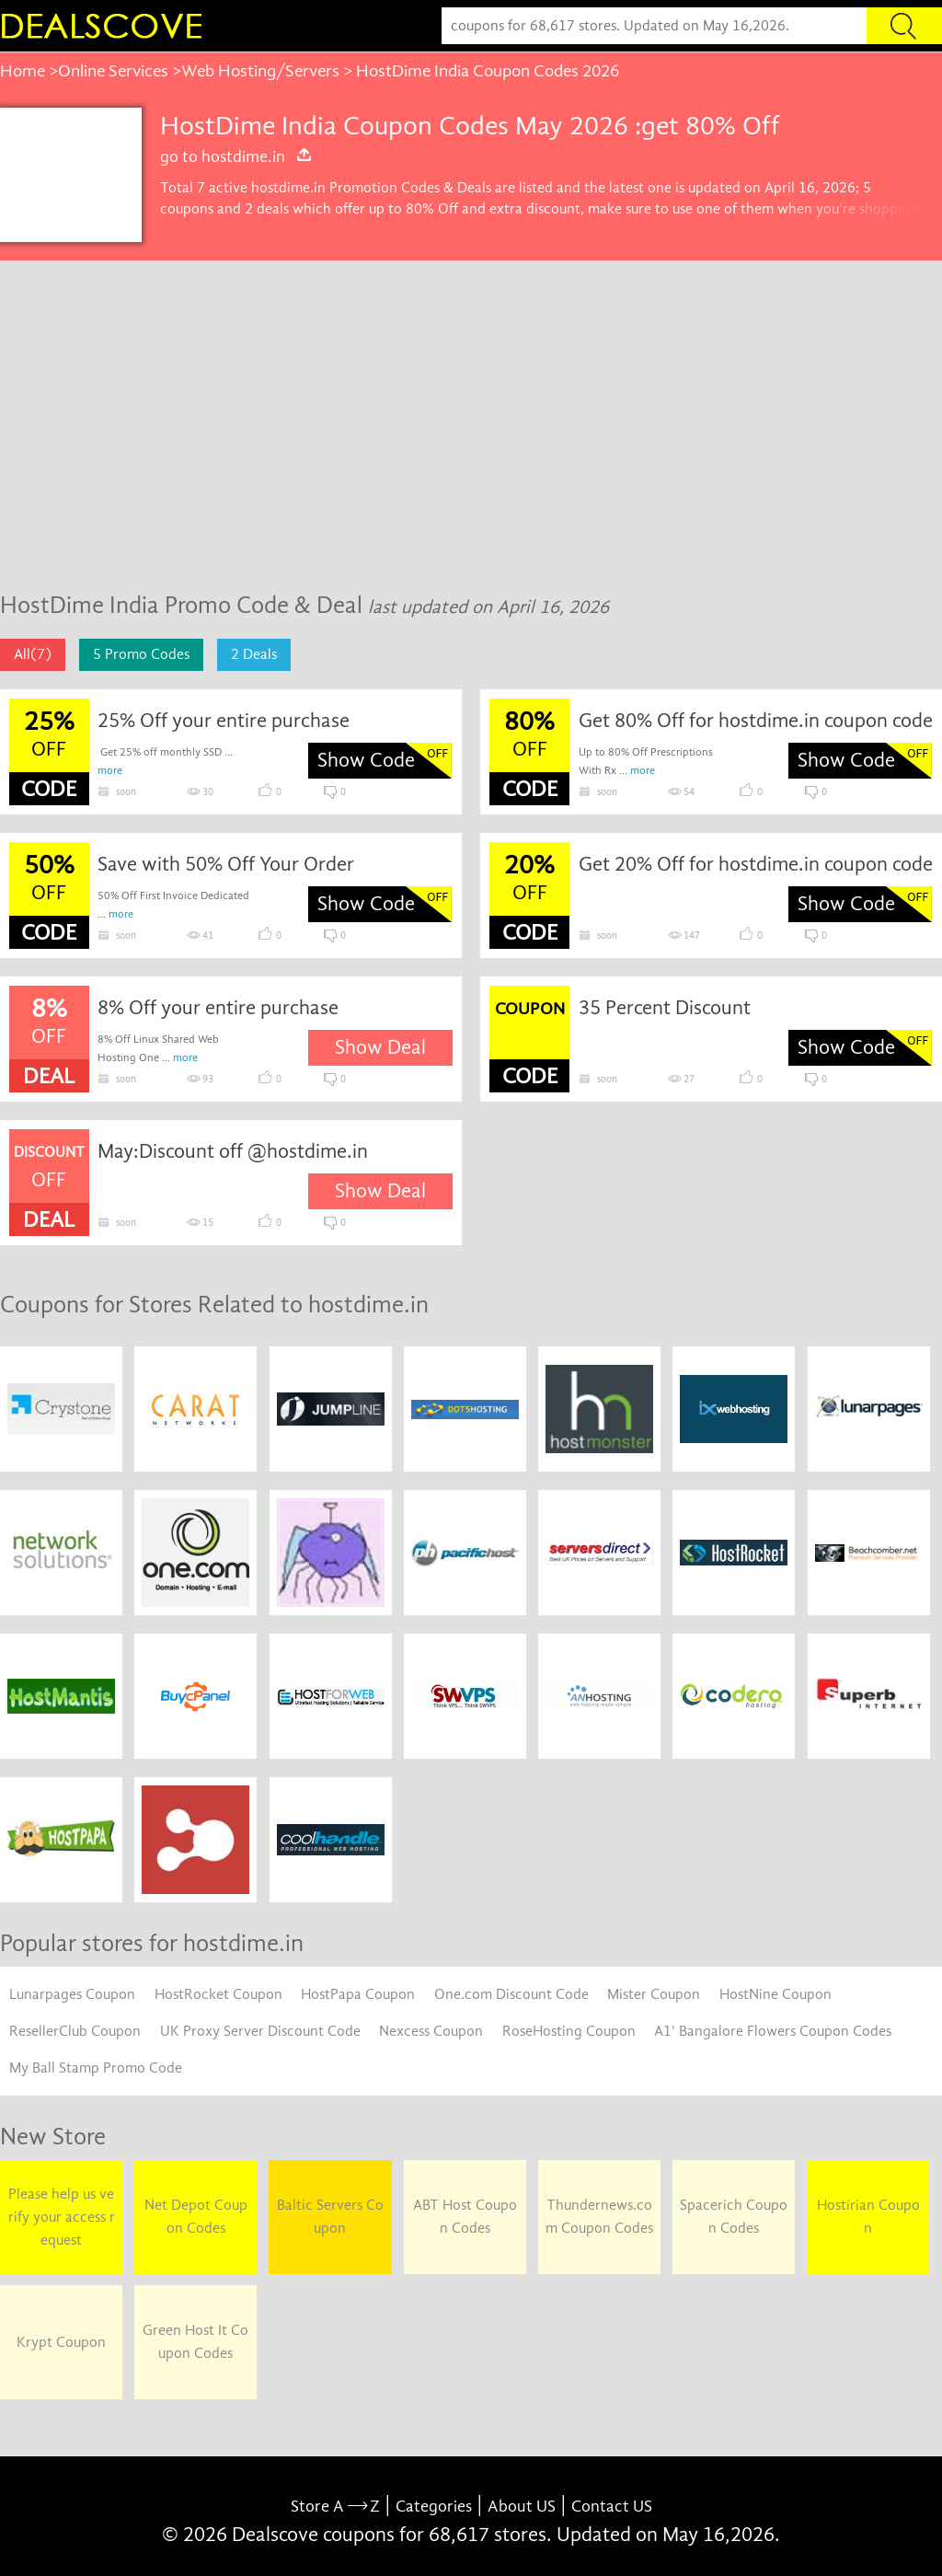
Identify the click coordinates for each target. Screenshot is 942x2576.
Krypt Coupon (61, 2342)
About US (522, 2506)
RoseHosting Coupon (569, 2031)
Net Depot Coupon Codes (195, 2216)
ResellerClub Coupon (75, 2031)
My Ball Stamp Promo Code (95, 2068)
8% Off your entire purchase (218, 1008)
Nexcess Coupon (431, 2031)
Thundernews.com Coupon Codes (599, 2216)
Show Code (366, 760)
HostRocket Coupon (218, 1994)
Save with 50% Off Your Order (226, 864)
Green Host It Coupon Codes (195, 2342)
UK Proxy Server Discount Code (260, 2031)
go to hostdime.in (236, 156)
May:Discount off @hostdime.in (233, 1151)
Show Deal (380, 1047)
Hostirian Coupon (868, 2216)
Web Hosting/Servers (260, 71)
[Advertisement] (471, 435)
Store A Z (335, 2506)
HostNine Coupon (775, 1994)
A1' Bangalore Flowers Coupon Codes (772, 2031)
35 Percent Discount (665, 1008)
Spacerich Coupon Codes (733, 2216)
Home (22, 71)
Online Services (113, 71)
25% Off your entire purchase (224, 721)
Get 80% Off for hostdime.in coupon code (756, 721)
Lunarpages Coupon (72, 1994)
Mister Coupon (653, 1994)
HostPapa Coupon (358, 1994)
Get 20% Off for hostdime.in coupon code (756, 864)
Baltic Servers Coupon (330, 2216)
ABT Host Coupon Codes (465, 2216)
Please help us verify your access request (61, 2217)
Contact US (611, 2506)
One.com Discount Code (511, 1994)
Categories (434, 2506)
